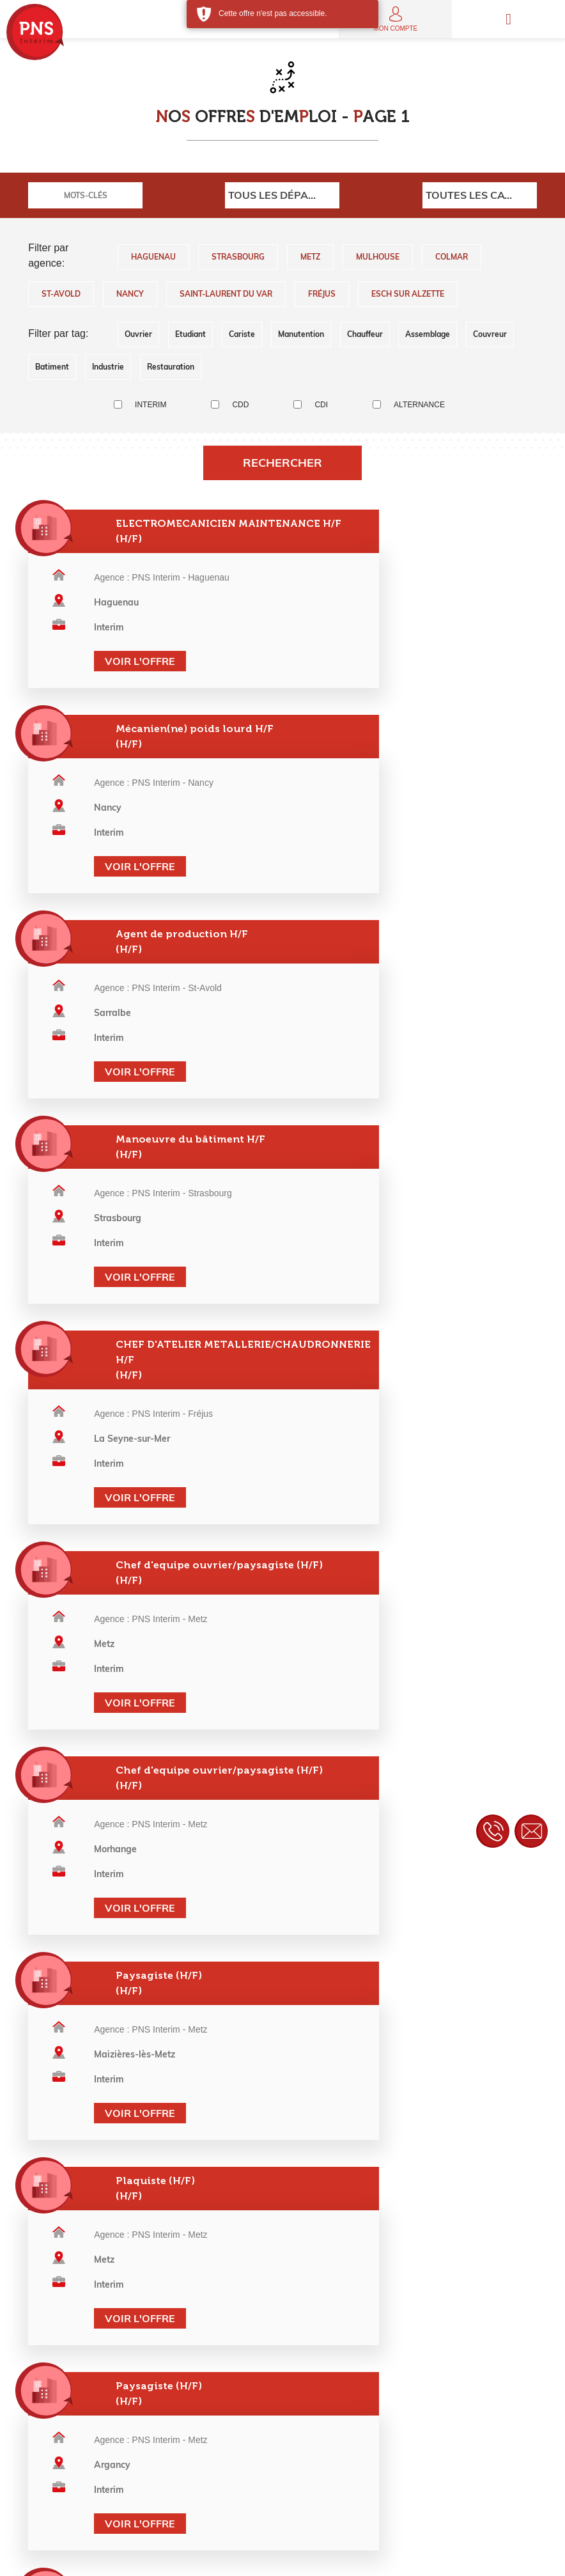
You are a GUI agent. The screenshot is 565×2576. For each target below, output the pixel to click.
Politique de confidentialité (264, 2557)
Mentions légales (162, 2557)
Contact (420, 2557)
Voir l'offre (123, 685)
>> (374, 1902)
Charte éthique (360, 2557)
